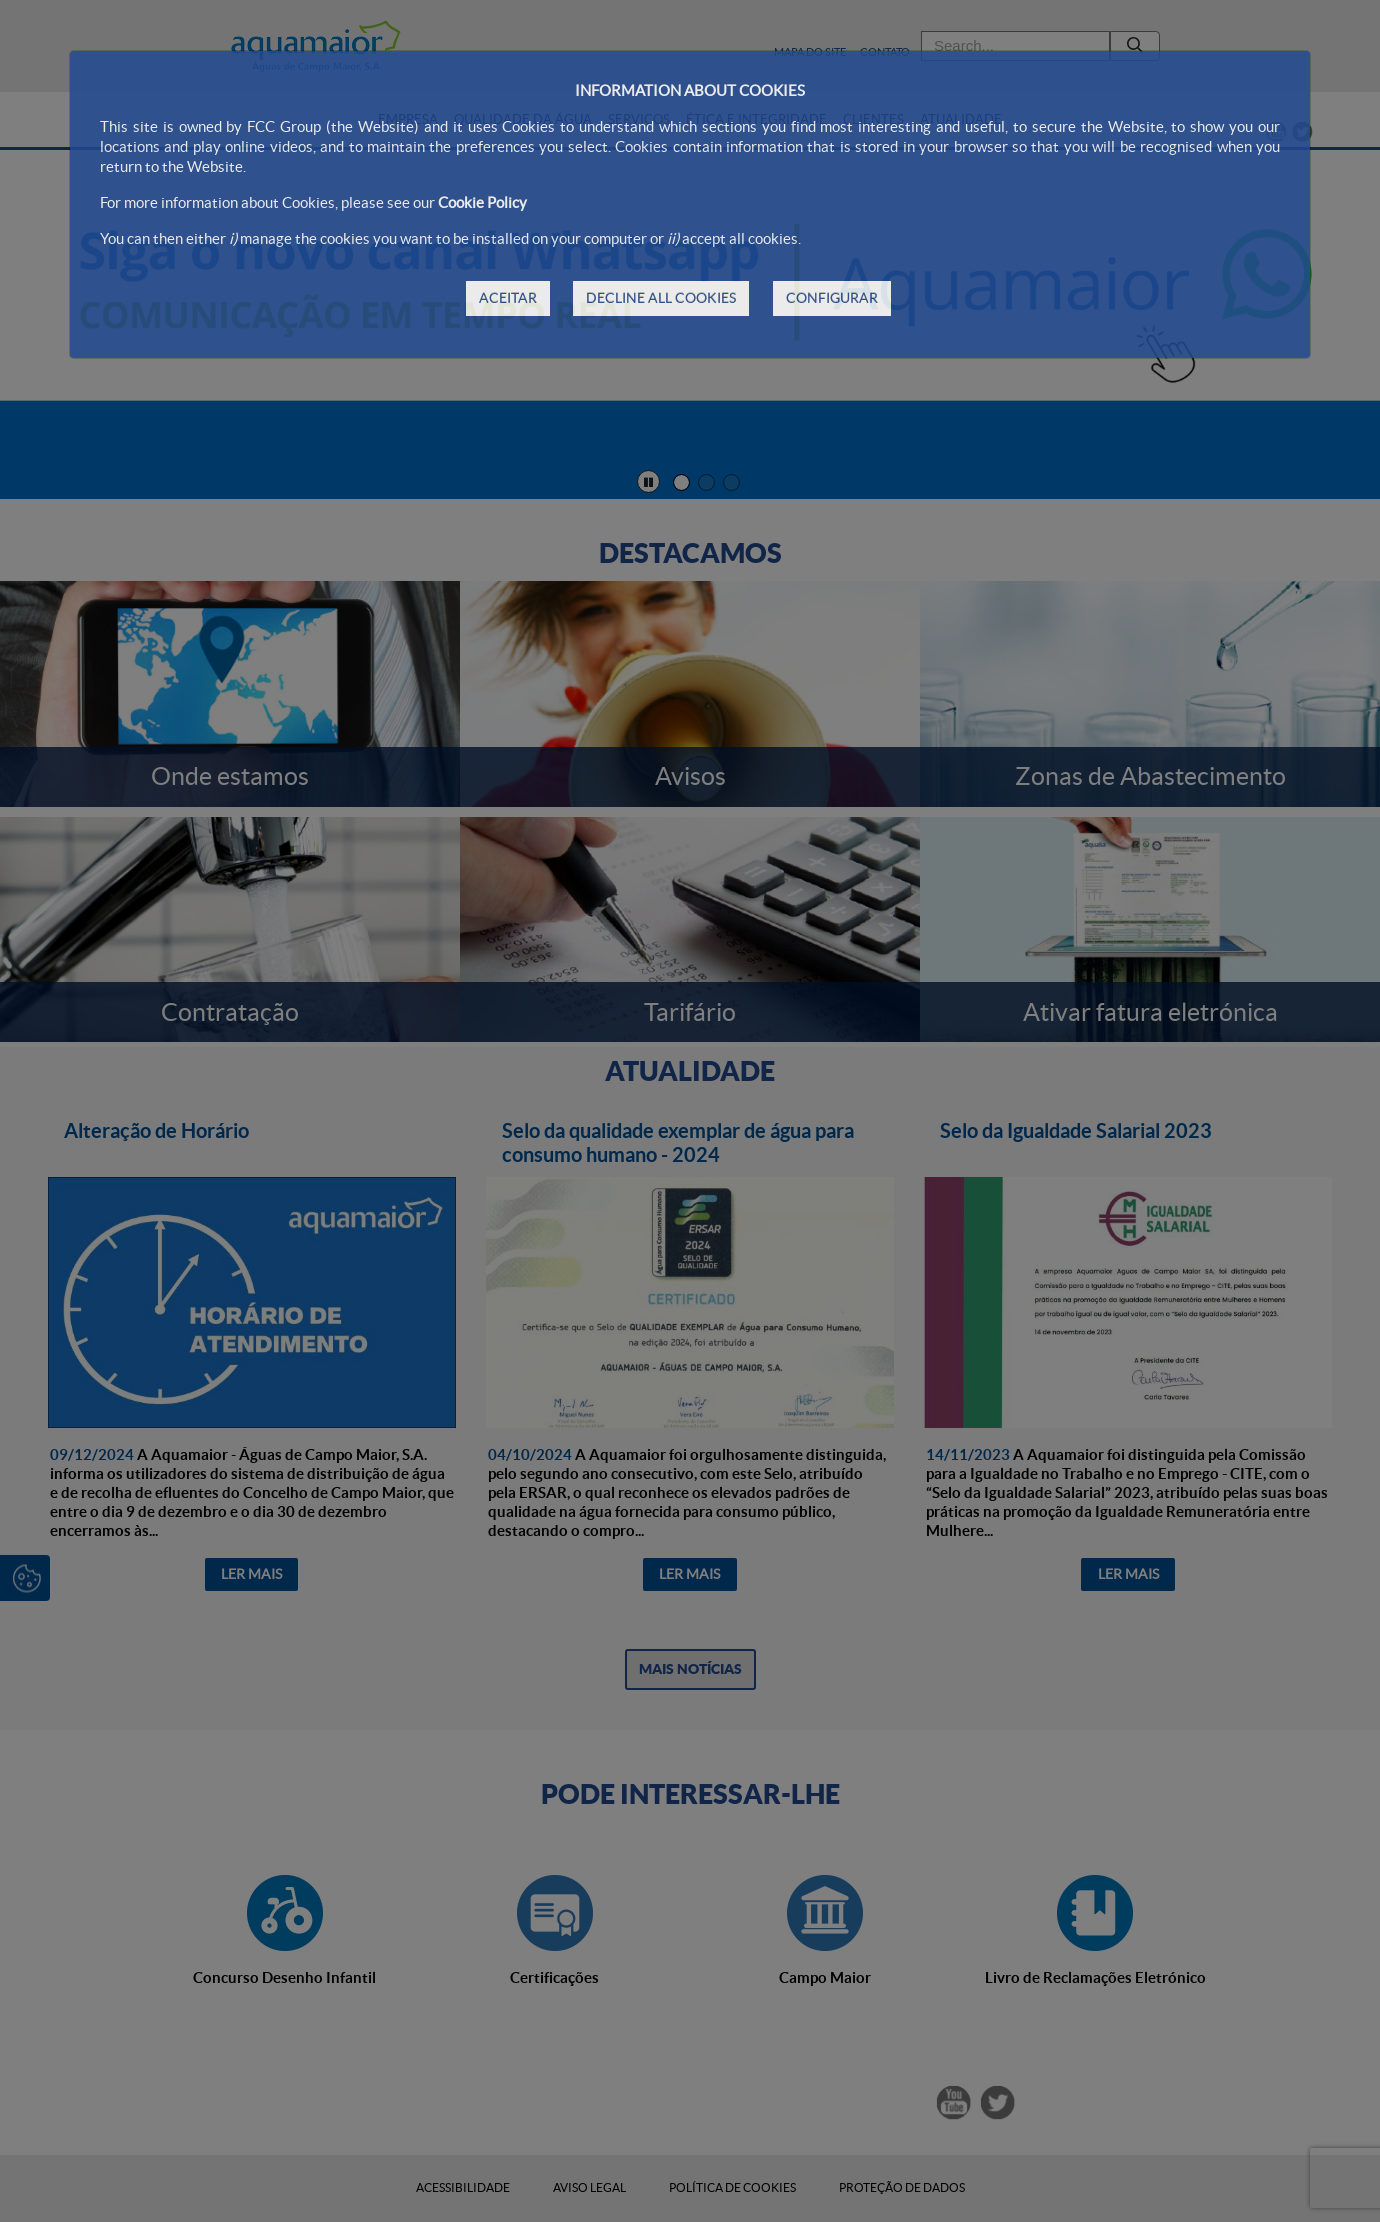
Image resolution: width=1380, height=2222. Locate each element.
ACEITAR (508, 298)
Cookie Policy (482, 202)
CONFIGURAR (832, 298)
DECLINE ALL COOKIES (661, 298)
